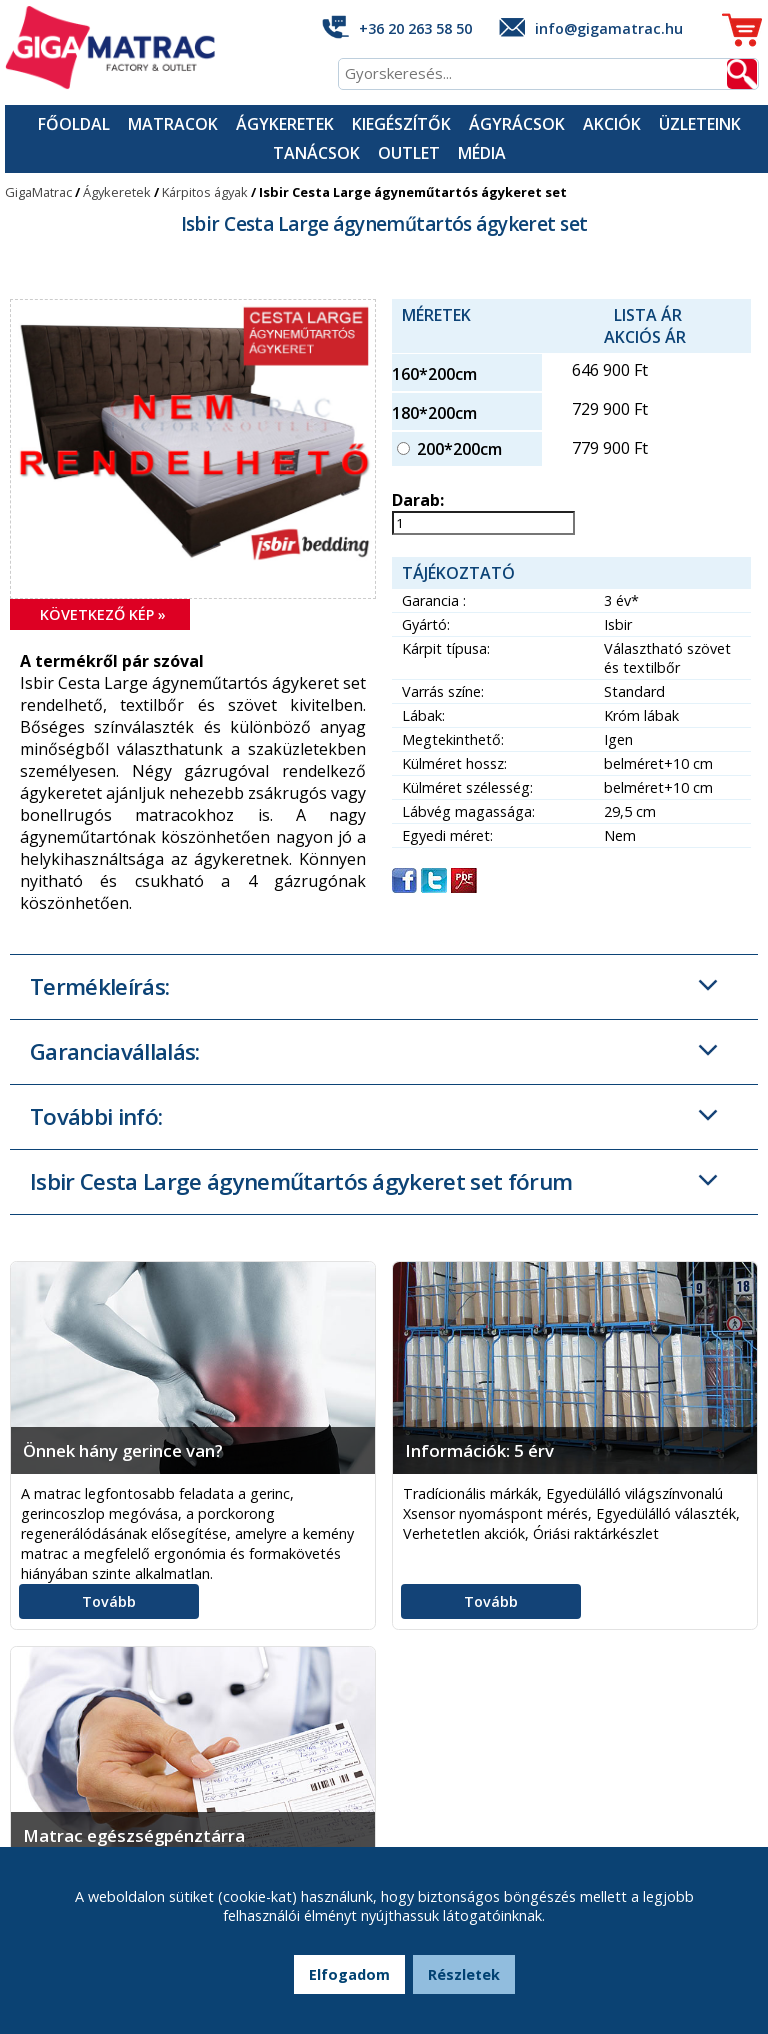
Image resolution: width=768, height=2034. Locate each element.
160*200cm (434, 374)
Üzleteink (700, 124)
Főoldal (74, 124)
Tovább (108, 1601)
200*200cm (459, 449)
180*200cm (434, 413)
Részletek (464, 1974)
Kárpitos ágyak (205, 192)
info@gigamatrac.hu (609, 28)
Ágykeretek (285, 124)
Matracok (173, 124)
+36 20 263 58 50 (415, 28)
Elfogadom (349, 1974)
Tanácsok (316, 153)
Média (482, 153)
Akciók (612, 124)
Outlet (409, 153)
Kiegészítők (401, 124)
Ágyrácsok (517, 124)
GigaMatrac (38, 192)
